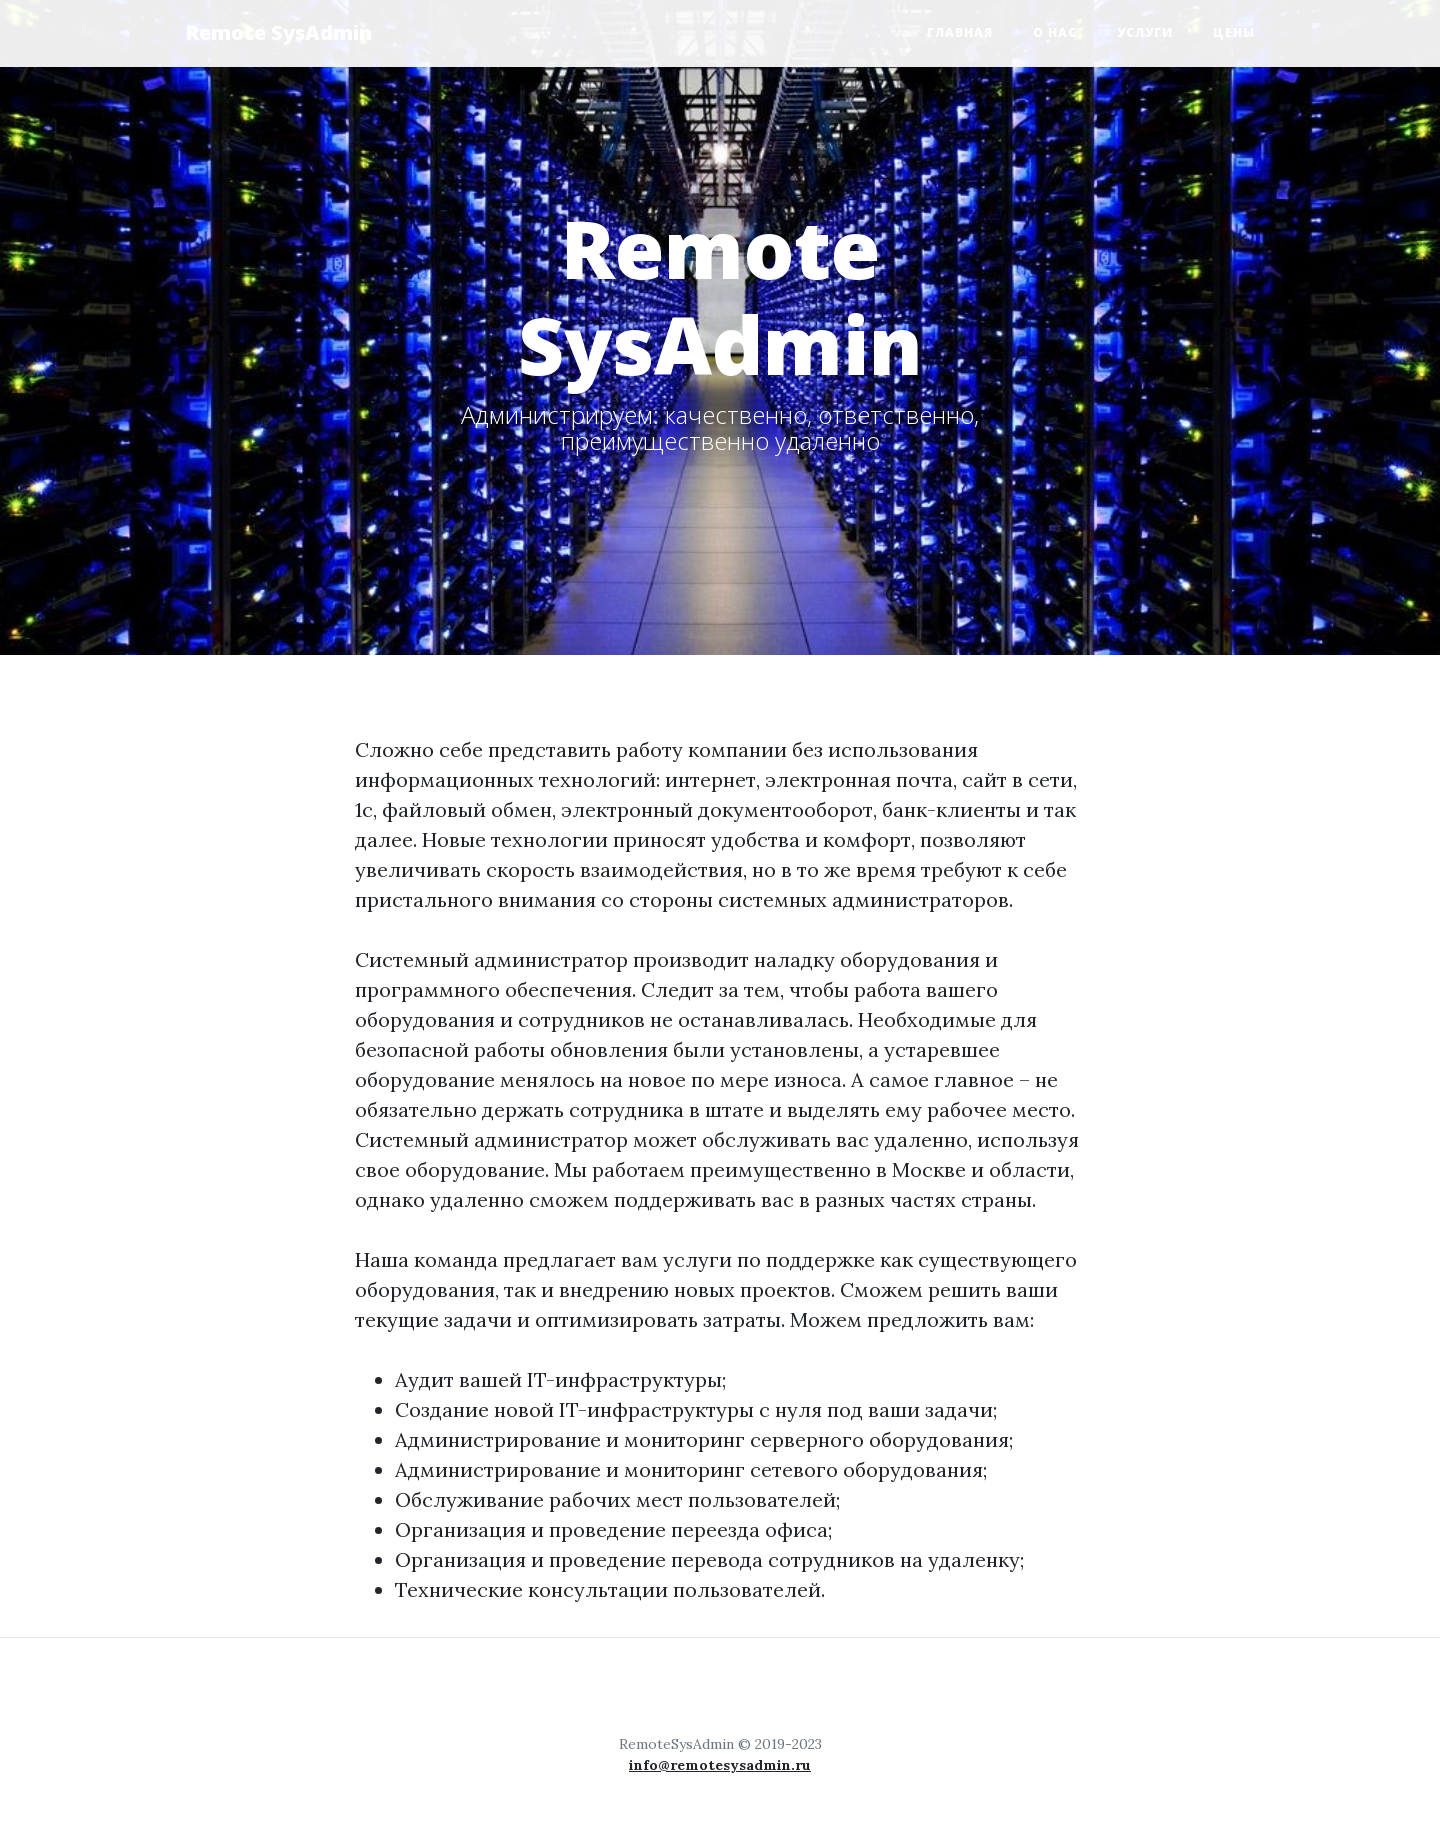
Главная (960, 32)
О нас (1055, 32)
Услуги (1145, 32)
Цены (1234, 32)
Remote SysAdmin (278, 32)
